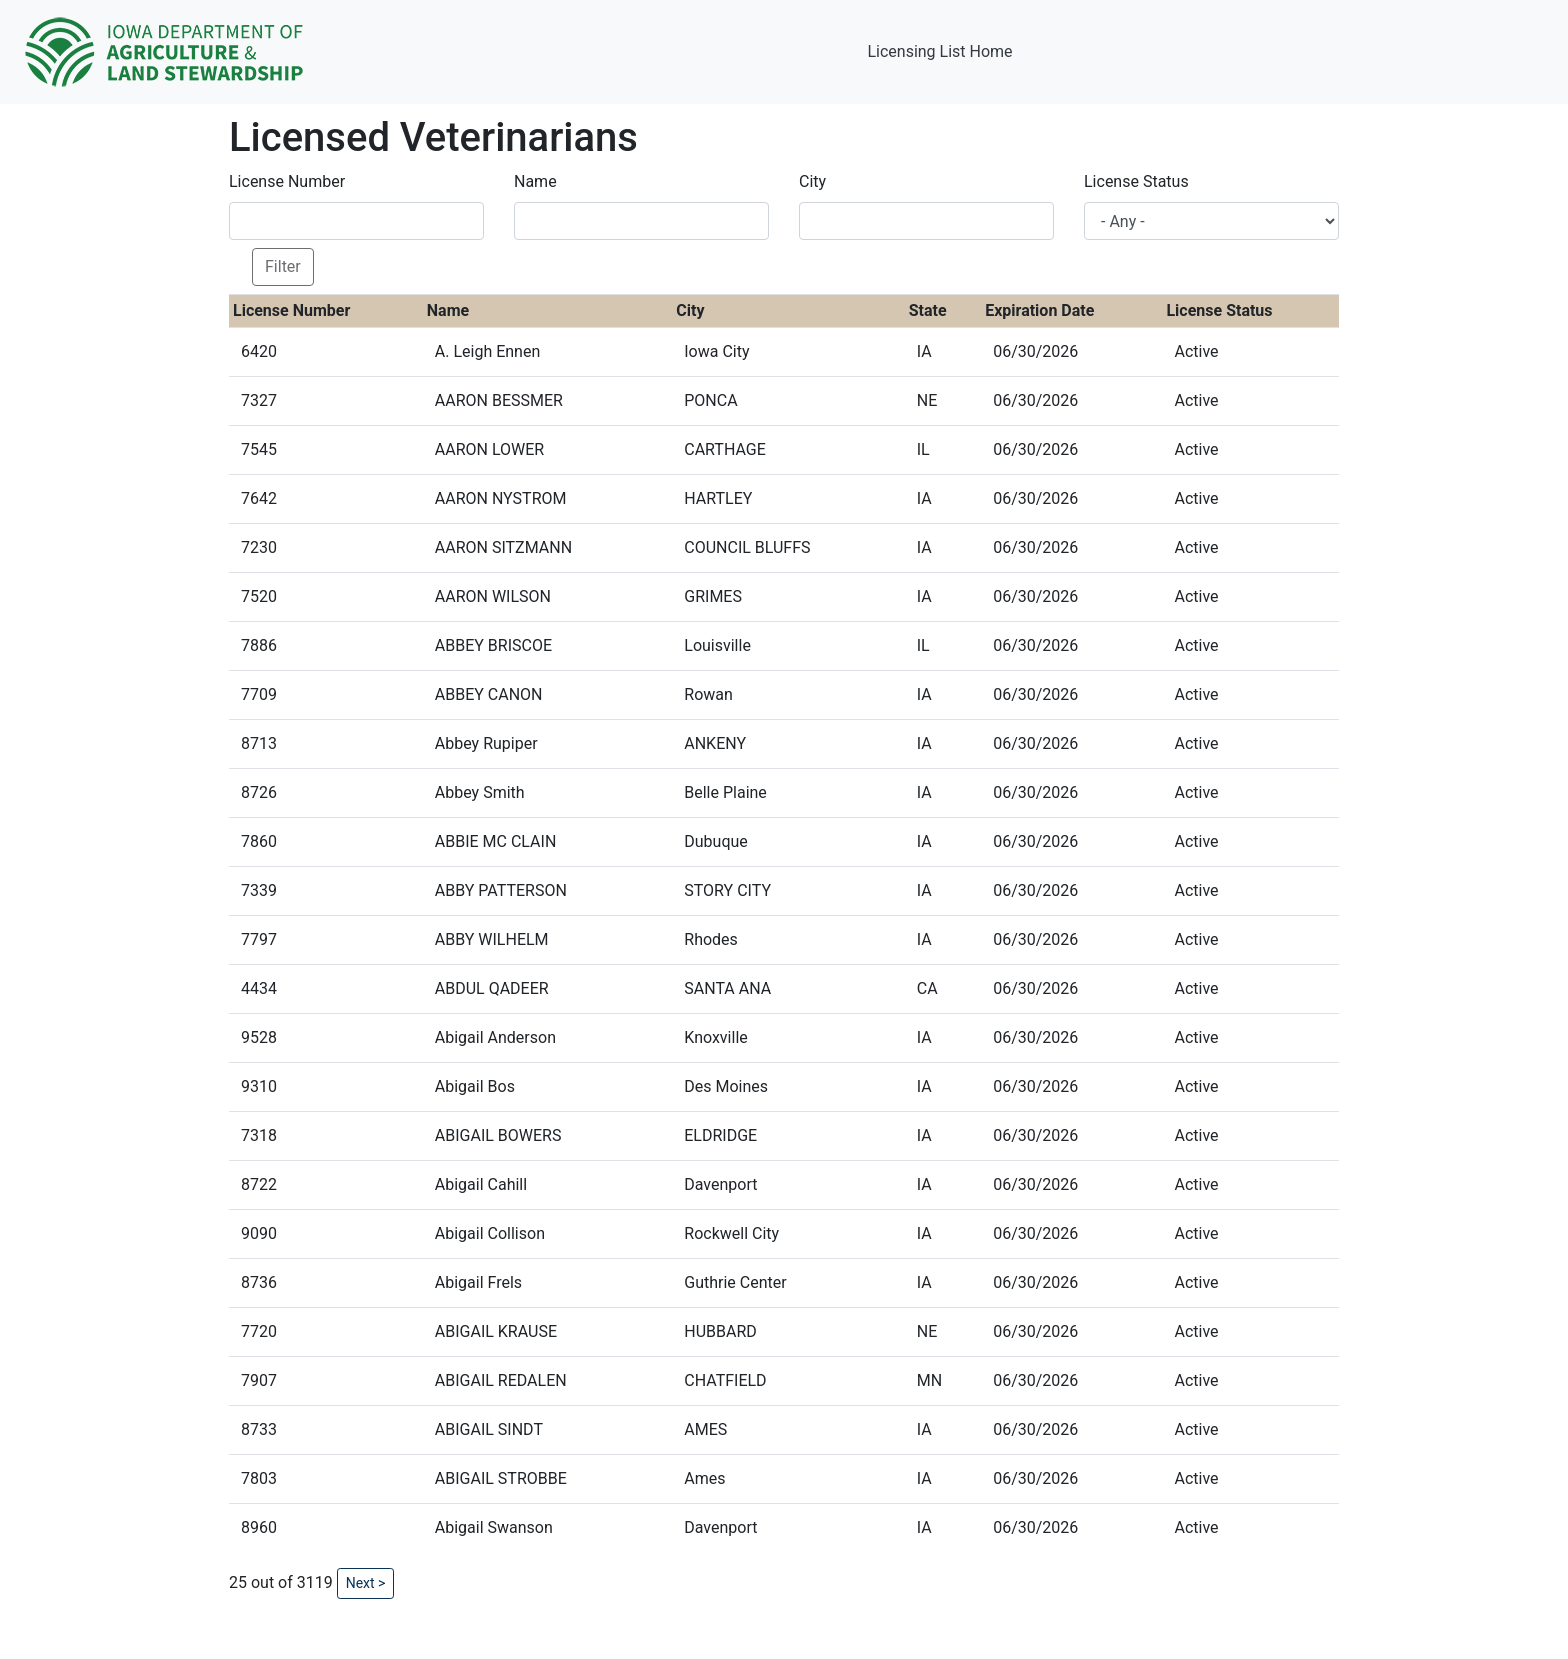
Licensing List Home (939, 51)
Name (535, 181)
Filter (283, 266)
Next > (366, 1583)
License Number (287, 181)
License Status (1136, 181)
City (812, 181)
